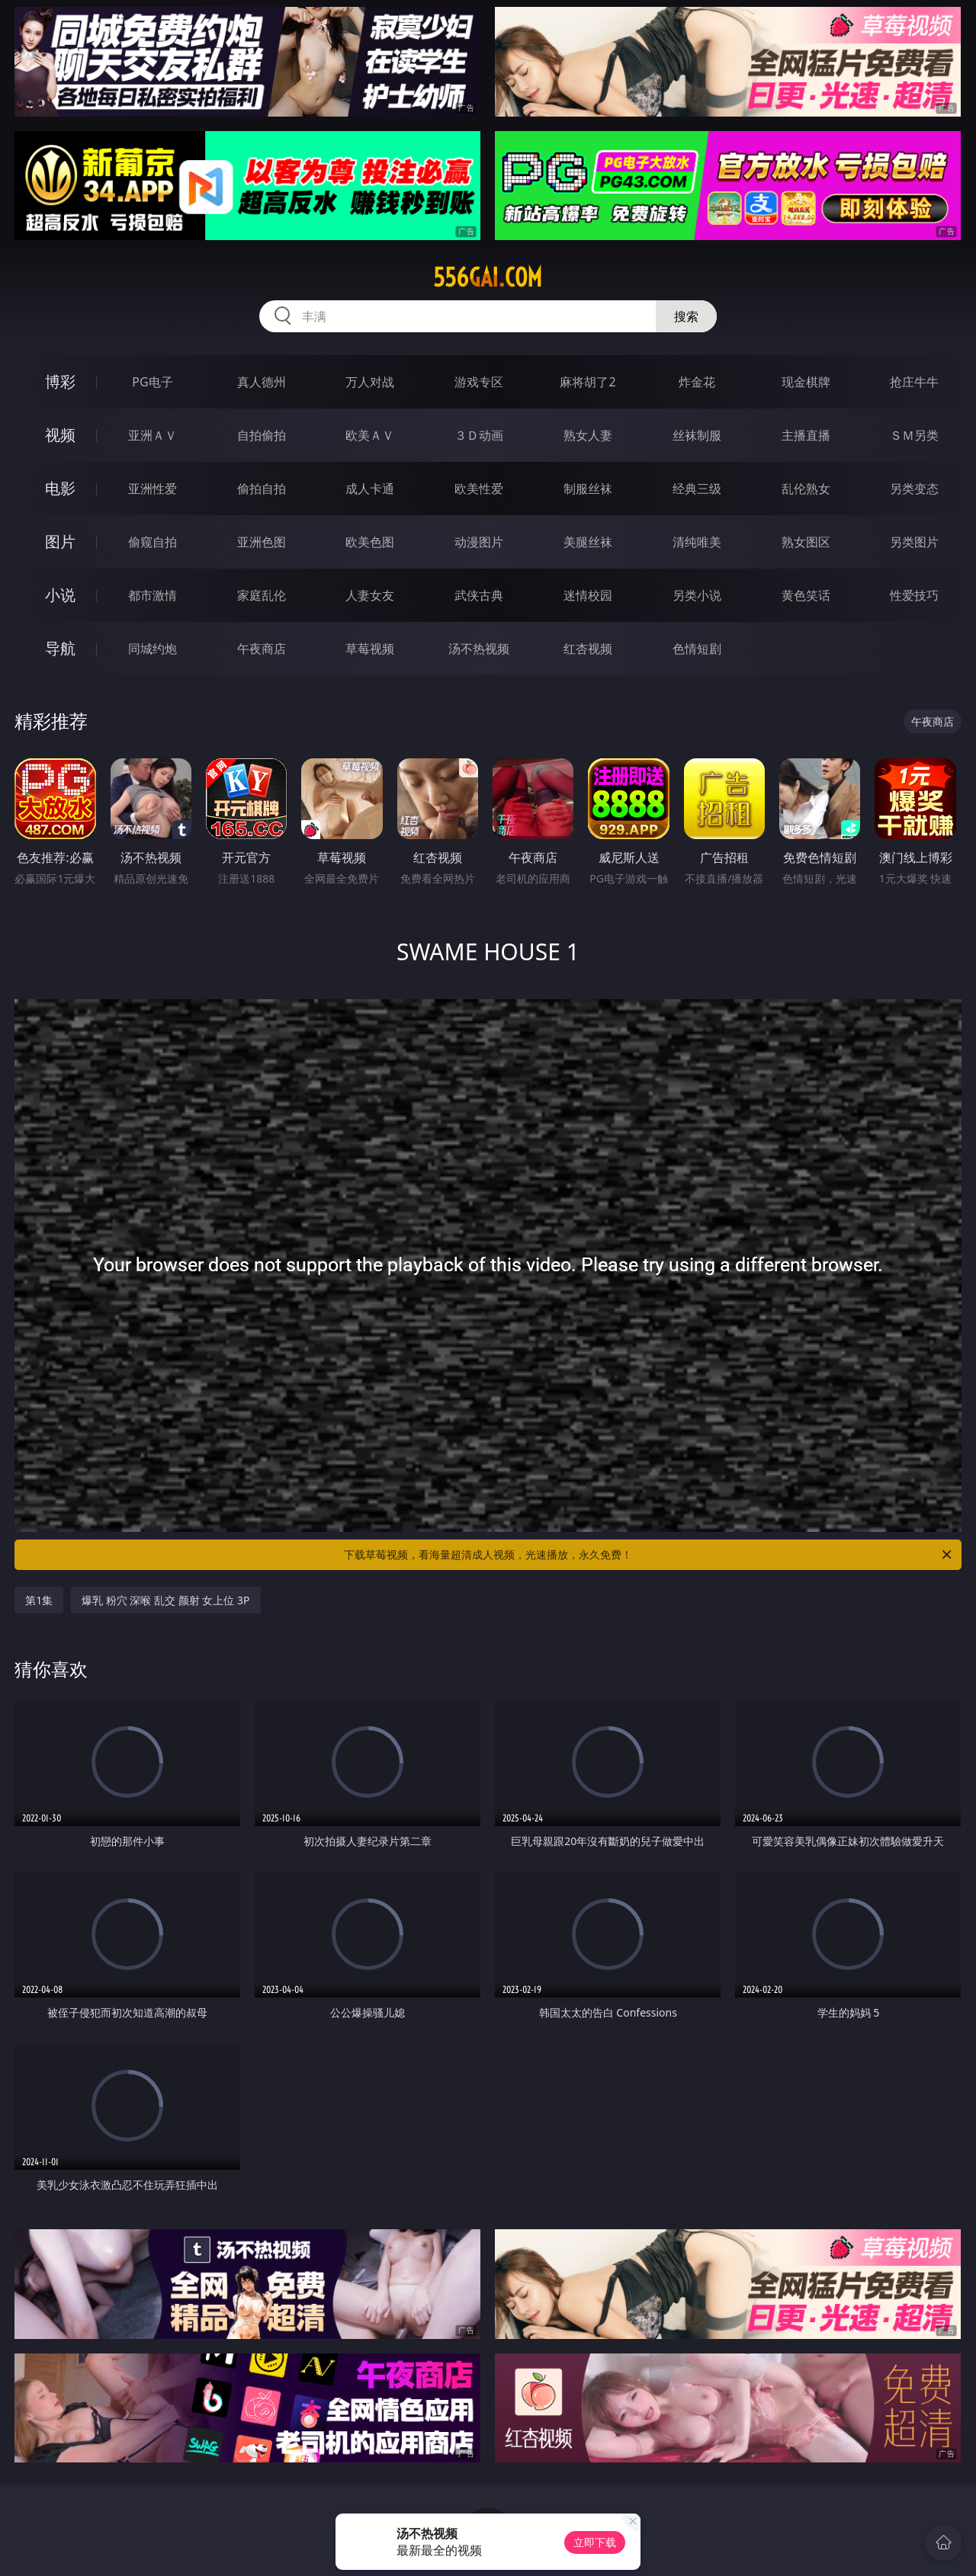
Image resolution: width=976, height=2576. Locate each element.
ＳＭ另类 (914, 435)
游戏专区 (478, 381)
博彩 (60, 381)
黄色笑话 (806, 595)
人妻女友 (369, 595)
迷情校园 (587, 595)
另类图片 (914, 541)
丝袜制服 (697, 435)
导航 (60, 648)
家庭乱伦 (261, 595)
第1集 (39, 1600)
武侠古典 (478, 595)
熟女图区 (806, 541)
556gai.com (487, 277)
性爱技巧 (914, 595)
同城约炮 (152, 648)
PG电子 (152, 381)
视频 (60, 435)
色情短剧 (697, 648)
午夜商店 (261, 648)
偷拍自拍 (261, 488)
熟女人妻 (587, 435)
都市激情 (152, 595)
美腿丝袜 (587, 541)
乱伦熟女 (806, 488)
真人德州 (261, 381)
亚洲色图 (261, 541)
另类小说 (697, 595)
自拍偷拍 (261, 435)
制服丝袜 (587, 488)
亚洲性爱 (152, 488)
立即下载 (594, 2542)
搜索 (686, 316)
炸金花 (697, 381)
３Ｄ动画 (478, 435)
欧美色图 (369, 541)
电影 (60, 488)
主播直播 (806, 435)
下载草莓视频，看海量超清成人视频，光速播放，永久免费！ (649, 1555)
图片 (60, 541)
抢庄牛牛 (914, 381)
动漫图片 (478, 541)
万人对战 (369, 381)
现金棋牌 (806, 381)
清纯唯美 (697, 541)
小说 (60, 595)
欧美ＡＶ (369, 435)
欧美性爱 (478, 488)
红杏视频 (587, 648)
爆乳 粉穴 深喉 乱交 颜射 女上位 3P (165, 1600)
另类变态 (914, 488)
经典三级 (697, 488)
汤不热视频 (478, 648)
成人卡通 (369, 488)
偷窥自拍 (152, 541)
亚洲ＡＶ (152, 435)
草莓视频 (369, 648)
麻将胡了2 (587, 381)
